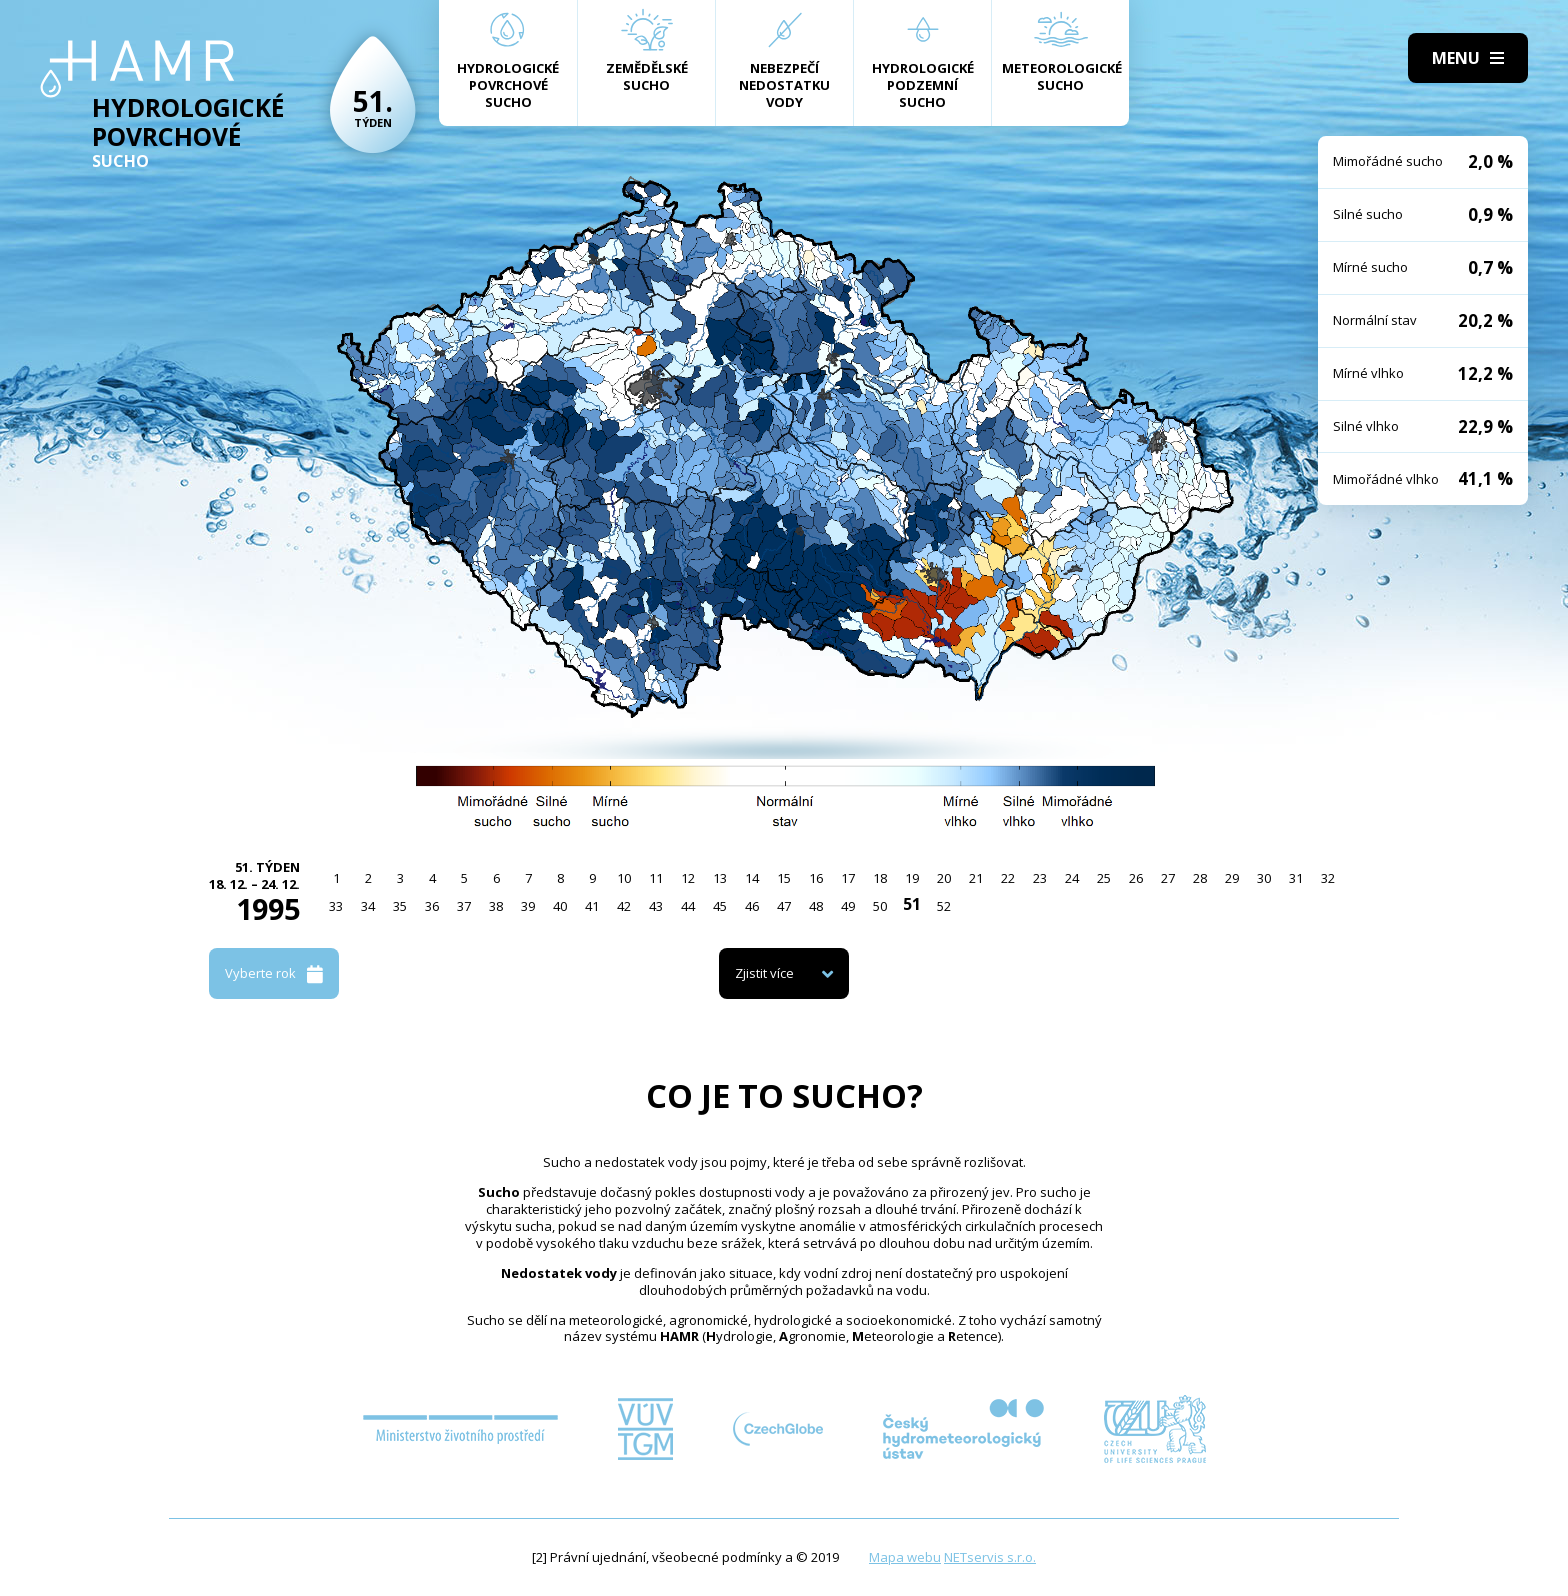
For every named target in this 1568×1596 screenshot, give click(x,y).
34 (368, 906)
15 (784, 878)
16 (816, 878)
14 (752, 878)
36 (432, 906)
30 (1264, 878)
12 (688, 878)
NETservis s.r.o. (990, 1557)
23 (1040, 878)
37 (464, 906)
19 (912, 878)
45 (720, 906)
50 (880, 906)
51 (912, 904)
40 (560, 906)
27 (1168, 878)
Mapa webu (905, 1557)
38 (496, 906)
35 (400, 906)
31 (1296, 878)
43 (656, 906)
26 (1136, 878)
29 (1232, 878)
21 (976, 878)
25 (1104, 878)
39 (528, 906)
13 (720, 878)
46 (752, 906)
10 (624, 878)
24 (1072, 878)
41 (592, 906)
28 (1200, 878)
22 (1008, 878)
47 (784, 906)
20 (944, 878)
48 (816, 906)
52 (944, 906)
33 (336, 906)
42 (624, 906)
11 (656, 878)
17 (848, 878)
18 (880, 878)
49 (848, 906)
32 (1328, 878)
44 (688, 906)
